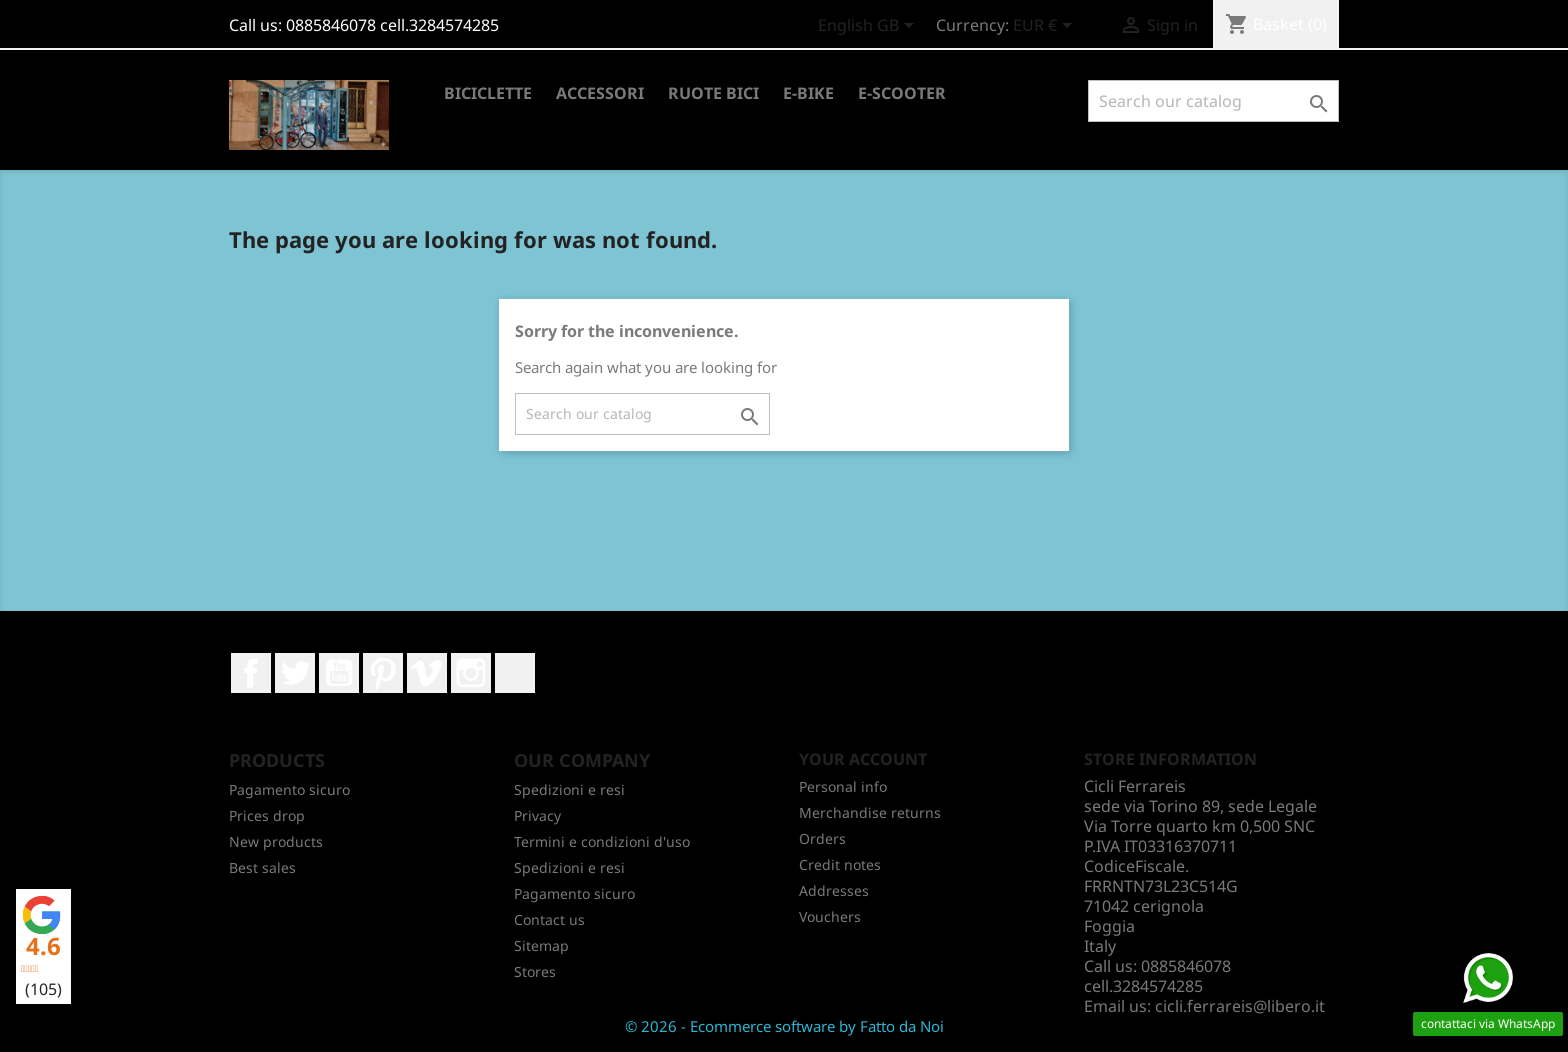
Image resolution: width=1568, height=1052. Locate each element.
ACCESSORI (600, 93)
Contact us (549, 919)
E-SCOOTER (902, 93)
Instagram (471, 673)
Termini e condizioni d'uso (602, 841)
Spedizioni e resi (569, 789)
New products (276, 841)
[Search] (1213, 101)
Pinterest (383, 673)
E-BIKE (808, 93)
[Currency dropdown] (1046, 27)
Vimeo (427, 673)
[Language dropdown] (869, 27)
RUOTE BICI (713, 93)
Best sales (262, 867)
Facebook (251, 673)
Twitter (295, 673)
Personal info (843, 786)
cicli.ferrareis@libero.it (1240, 1006)
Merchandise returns (870, 812)
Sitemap (541, 945)
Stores (535, 971)
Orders (822, 838)
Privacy (537, 815)
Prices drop (267, 815)
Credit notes (840, 864)
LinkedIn (515, 673)
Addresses (834, 890)
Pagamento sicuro (289, 789)
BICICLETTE (488, 93)
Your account (863, 759)
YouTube (339, 673)
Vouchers (830, 916)
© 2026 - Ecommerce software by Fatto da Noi (784, 1026)
